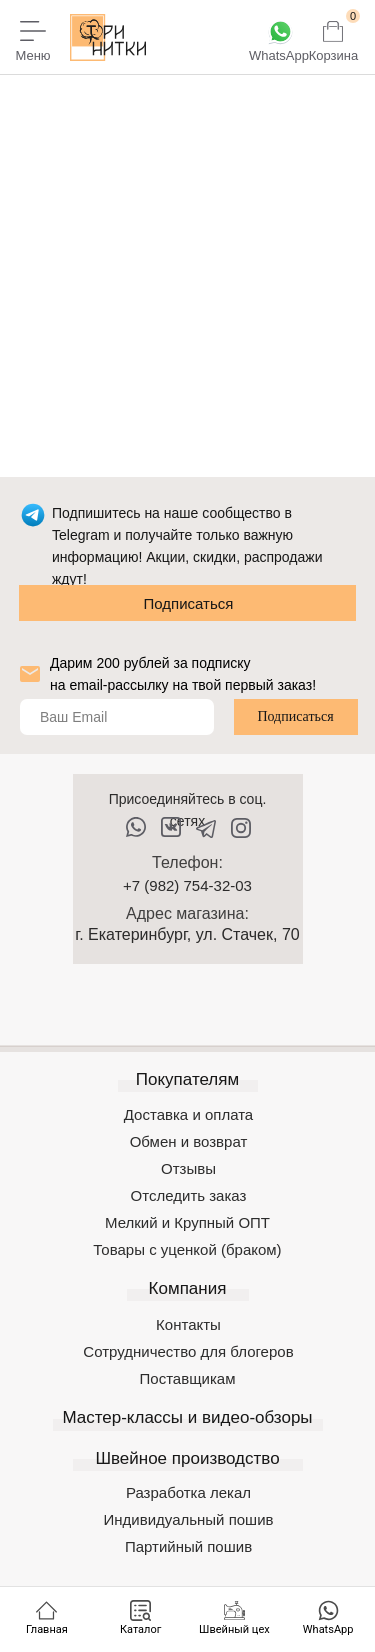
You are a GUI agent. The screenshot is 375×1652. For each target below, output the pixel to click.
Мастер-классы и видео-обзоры (187, 1417)
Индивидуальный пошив (189, 1519)
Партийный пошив (188, 1546)
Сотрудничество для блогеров (188, 1351)
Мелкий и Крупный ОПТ (187, 1222)
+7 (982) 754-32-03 (187, 885)
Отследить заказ (189, 1195)
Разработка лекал (188, 1492)
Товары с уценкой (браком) (187, 1249)
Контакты (188, 1324)
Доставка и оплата (188, 1114)
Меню (32, 55)
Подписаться (189, 603)
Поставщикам (188, 1378)
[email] (117, 717)
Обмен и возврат (189, 1141)
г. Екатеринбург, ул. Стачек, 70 (187, 934)
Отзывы (188, 1168)
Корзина (334, 55)
